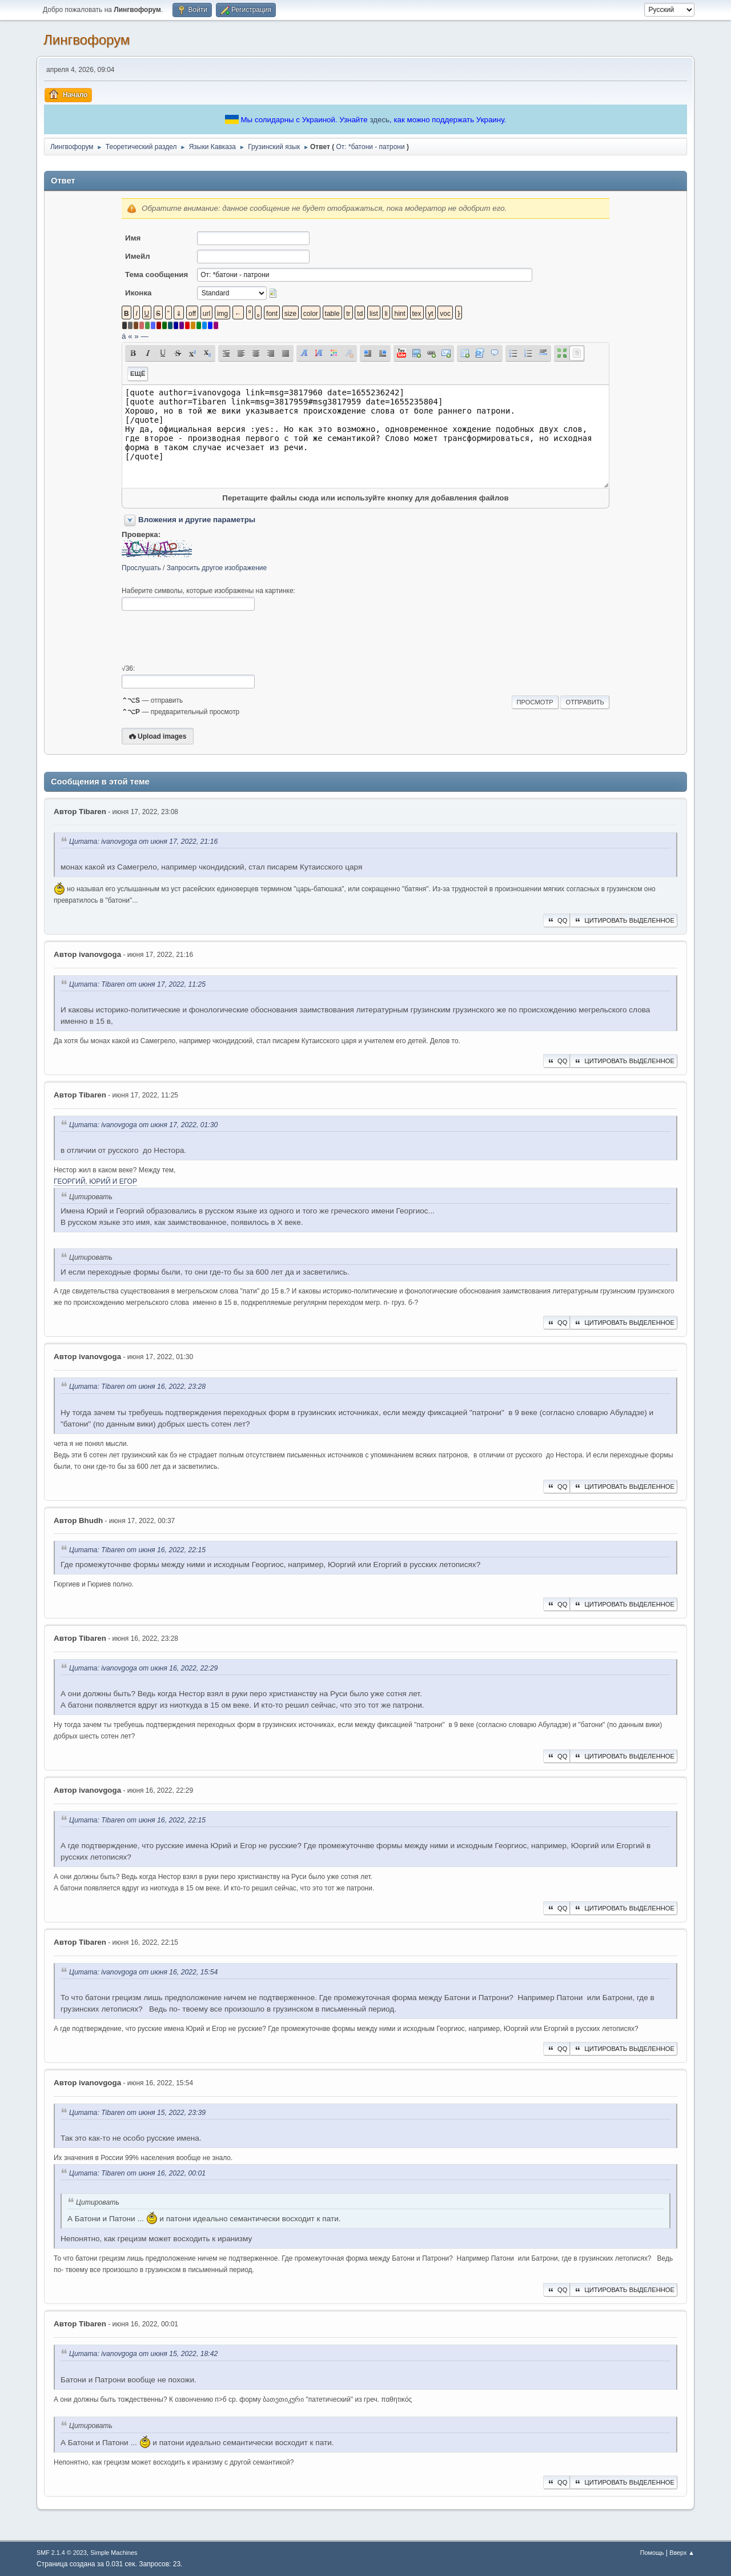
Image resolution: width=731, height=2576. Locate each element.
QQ (556, 920)
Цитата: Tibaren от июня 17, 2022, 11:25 (137, 984)
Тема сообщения (156, 274)
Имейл (137, 256)
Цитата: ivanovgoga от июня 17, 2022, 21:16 (143, 842)
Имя (132, 238)
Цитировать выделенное (623, 920)
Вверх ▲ (681, 2552)
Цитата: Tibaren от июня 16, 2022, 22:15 (137, 1551)
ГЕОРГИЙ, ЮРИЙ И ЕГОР (95, 1181)
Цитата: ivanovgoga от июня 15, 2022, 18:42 (143, 2354)
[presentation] (208, 637)
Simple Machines (113, 2552)
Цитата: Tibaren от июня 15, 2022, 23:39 (137, 2113)
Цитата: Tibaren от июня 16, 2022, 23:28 (137, 1387)
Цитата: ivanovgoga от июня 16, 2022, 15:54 (143, 1972)
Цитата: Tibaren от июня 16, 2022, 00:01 (137, 2173)
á (124, 336)
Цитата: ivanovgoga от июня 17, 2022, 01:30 (143, 1125)
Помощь (652, 2552)
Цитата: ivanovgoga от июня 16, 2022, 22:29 (143, 1668)
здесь (379, 119)
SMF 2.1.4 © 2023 (62, 2552)
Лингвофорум (86, 39)
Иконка (138, 293)
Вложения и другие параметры (196, 519)
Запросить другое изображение (217, 568)
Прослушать (141, 568)
